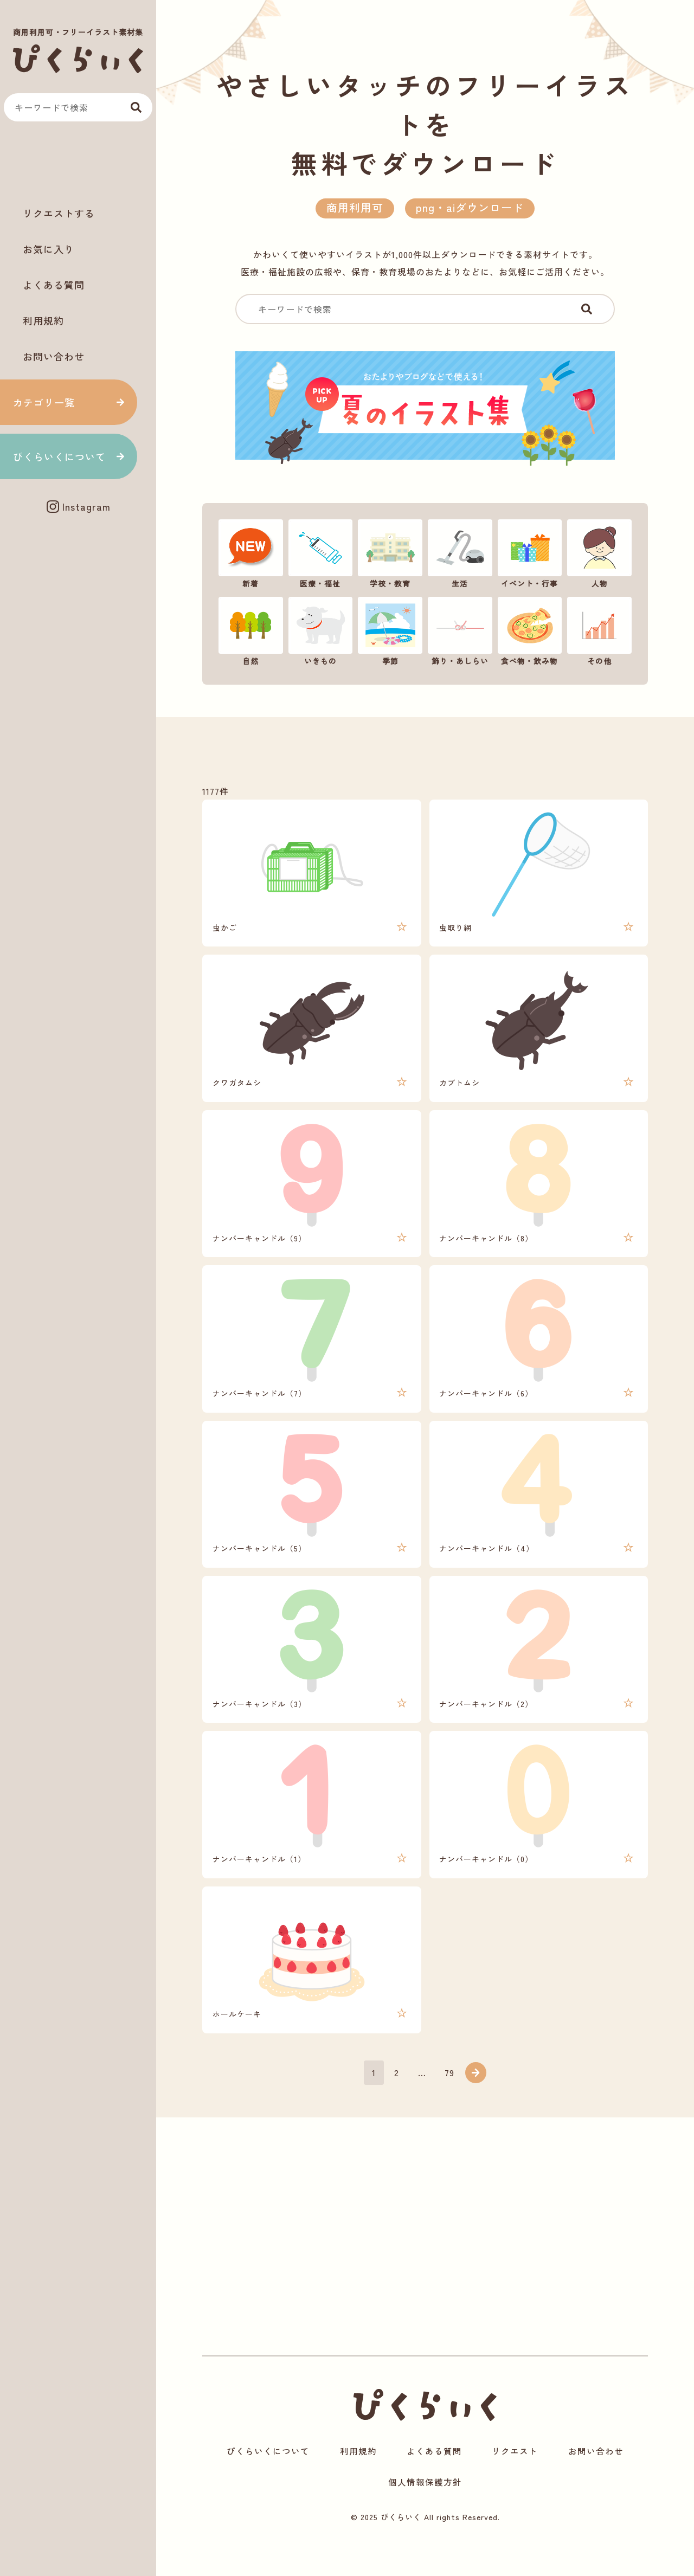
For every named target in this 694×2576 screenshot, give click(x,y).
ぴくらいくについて (59, 456)
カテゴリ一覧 (44, 402)
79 (450, 2102)
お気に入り (48, 249)
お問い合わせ (54, 356)
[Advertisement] (78, 163)
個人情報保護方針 (425, 2514)
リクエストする (59, 213)
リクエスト (515, 2483)
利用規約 (43, 320)
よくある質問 (54, 285)
